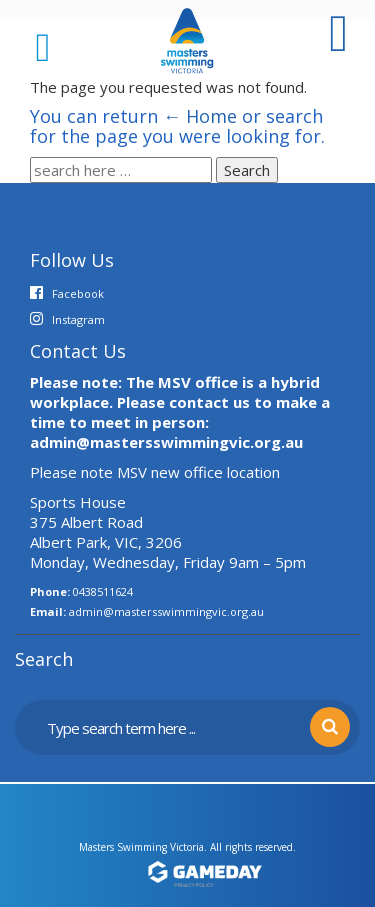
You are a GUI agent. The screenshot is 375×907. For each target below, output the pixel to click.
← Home (200, 116)
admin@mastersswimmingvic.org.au (166, 611)
